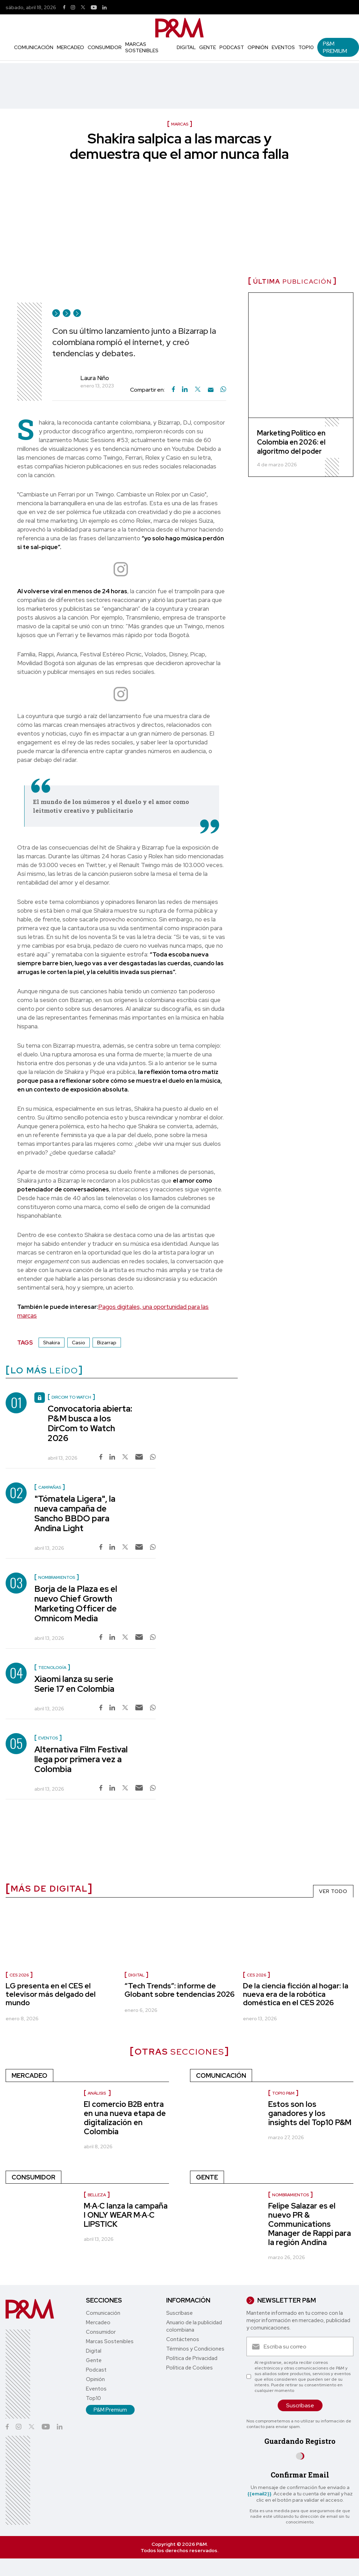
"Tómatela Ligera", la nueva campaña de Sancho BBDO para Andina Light (74, 1513)
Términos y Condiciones (195, 2348)
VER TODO (333, 1891)
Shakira (51, 1342)
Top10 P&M (283, 2093)
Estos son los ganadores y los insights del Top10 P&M (309, 2113)
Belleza (97, 2195)
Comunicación (33, 47)
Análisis (97, 2093)
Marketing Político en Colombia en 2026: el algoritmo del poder (291, 442)
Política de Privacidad (191, 2358)
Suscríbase (179, 2313)
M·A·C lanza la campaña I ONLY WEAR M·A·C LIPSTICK (126, 2215)
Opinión (258, 47)
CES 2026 (19, 1975)
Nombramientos (290, 2195)
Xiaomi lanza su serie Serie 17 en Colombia (74, 1684)
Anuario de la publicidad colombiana (194, 2326)
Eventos (283, 47)
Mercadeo (70, 47)
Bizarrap (106, 1342)
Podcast (231, 47)
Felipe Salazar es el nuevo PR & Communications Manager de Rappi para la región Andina (309, 2224)
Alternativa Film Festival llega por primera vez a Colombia (81, 1759)
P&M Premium (335, 47)
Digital (186, 47)
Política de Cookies (189, 2367)
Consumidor (105, 47)
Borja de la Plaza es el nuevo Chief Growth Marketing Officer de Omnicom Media (75, 1603)
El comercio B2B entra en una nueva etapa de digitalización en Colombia (125, 2118)
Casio (78, 1342)
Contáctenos (182, 2339)
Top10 (306, 47)
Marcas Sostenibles (141, 47)
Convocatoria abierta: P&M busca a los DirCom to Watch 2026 (90, 1423)
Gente (207, 47)
